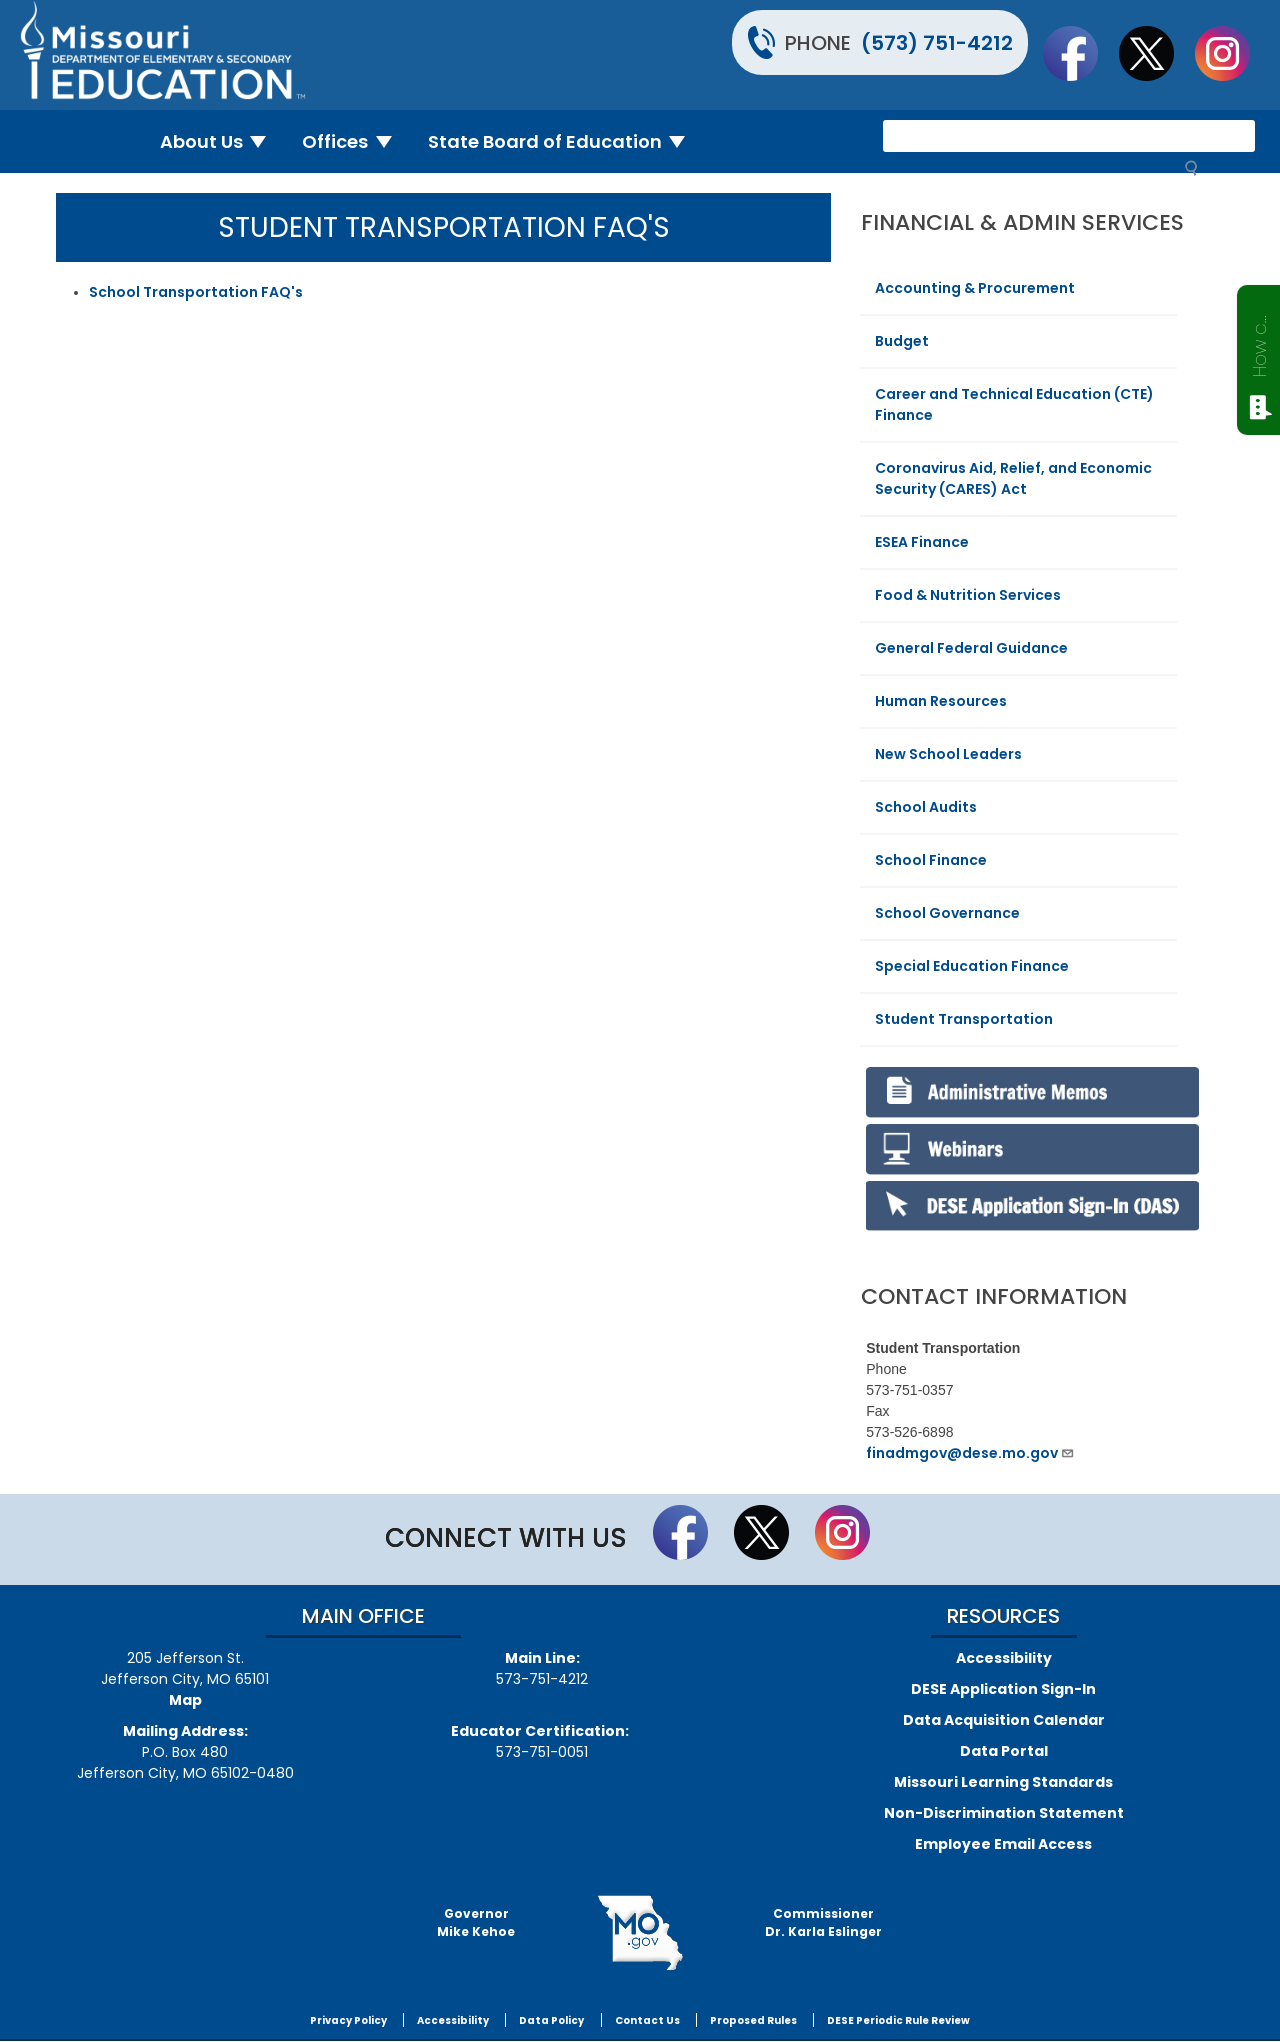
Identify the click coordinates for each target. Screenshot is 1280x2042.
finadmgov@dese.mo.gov (970, 1453)
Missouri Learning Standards (1003, 1782)
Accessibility (1004, 1658)
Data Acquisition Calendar (1004, 1720)
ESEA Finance (922, 542)
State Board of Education (565, 141)
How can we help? (1259, 342)
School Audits (926, 807)
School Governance (947, 913)
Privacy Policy (348, 2020)
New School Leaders (948, 754)
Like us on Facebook (1080, 53)
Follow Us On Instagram (1232, 53)
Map (185, 1700)
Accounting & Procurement (975, 288)
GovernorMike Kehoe (476, 1922)
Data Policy (551, 2020)
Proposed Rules (753, 2020)
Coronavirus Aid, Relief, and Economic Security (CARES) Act (1013, 478)
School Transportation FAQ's (196, 292)
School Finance (931, 860)
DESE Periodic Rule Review (898, 2020)
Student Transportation (964, 1019)
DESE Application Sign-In (1003, 1689)
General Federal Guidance (971, 648)
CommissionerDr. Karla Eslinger (823, 1922)
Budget (902, 341)
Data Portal (1004, 1751)
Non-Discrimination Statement (1004, 1813)
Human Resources (941, 701)
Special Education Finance (972, 966)
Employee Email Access (1003, 1844)
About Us (221, 141)
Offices (355, 141)
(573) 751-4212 (937, 43)
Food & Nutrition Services (968, 595)
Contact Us (647, 2020)
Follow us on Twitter (1156, 53)
